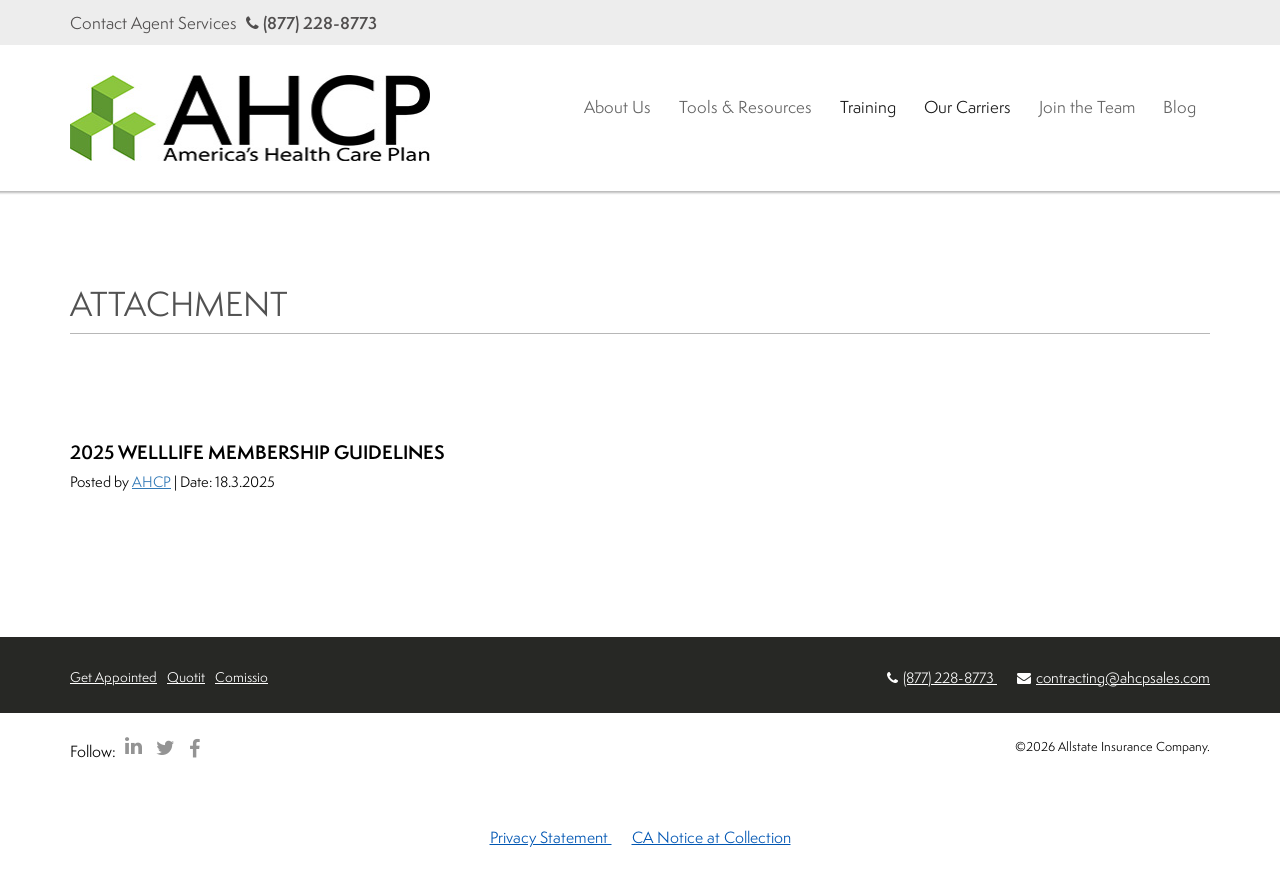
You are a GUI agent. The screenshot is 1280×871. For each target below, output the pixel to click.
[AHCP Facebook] (194, 747)
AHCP (151, 481)
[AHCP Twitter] (165, 747)
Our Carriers (967, 106)
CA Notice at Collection (711, 837)
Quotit (186, 676)
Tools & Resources (745, 106)
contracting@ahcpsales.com (1123, 677)
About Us (617, 106)
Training (868, 106)
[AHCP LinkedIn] (133, 747)
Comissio (241, 676)
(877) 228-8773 (311, 22)
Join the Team (1087, 106)
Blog (1179, 106)
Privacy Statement (551, 837)
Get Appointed (113, 676)
